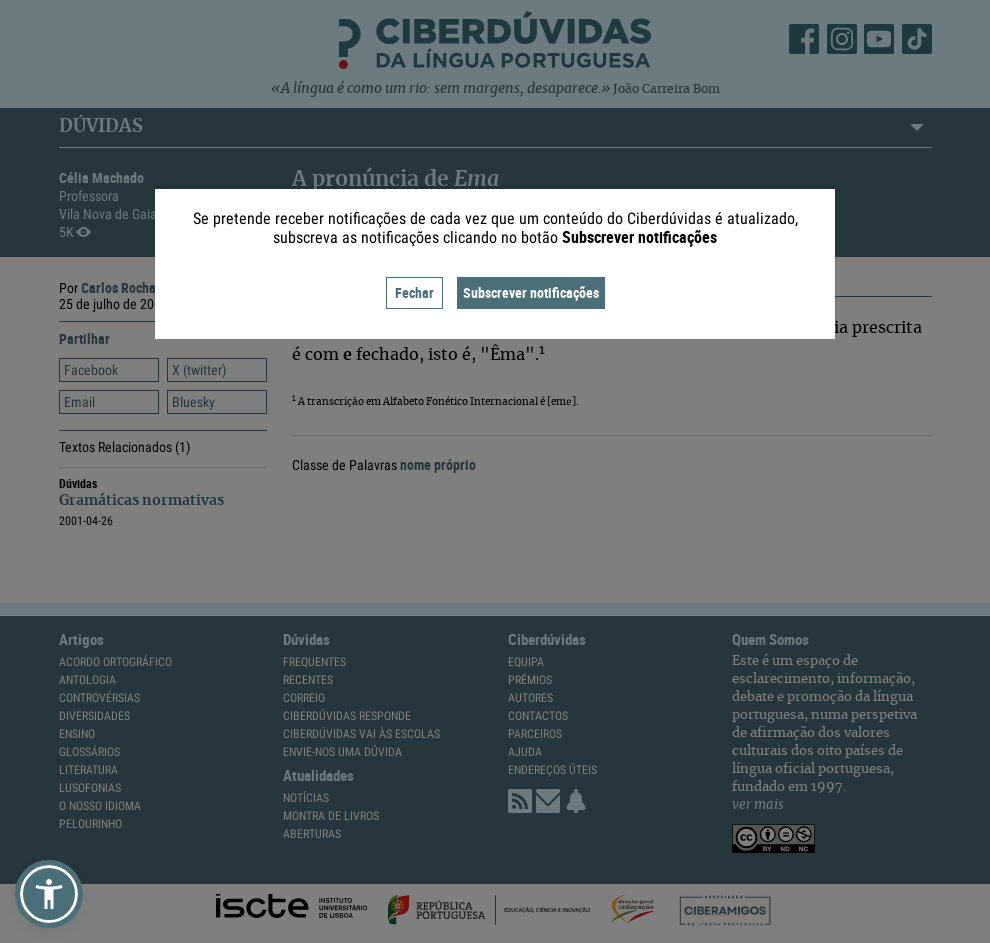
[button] (49, 894)
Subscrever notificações (531, 292)
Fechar (414, 292)
